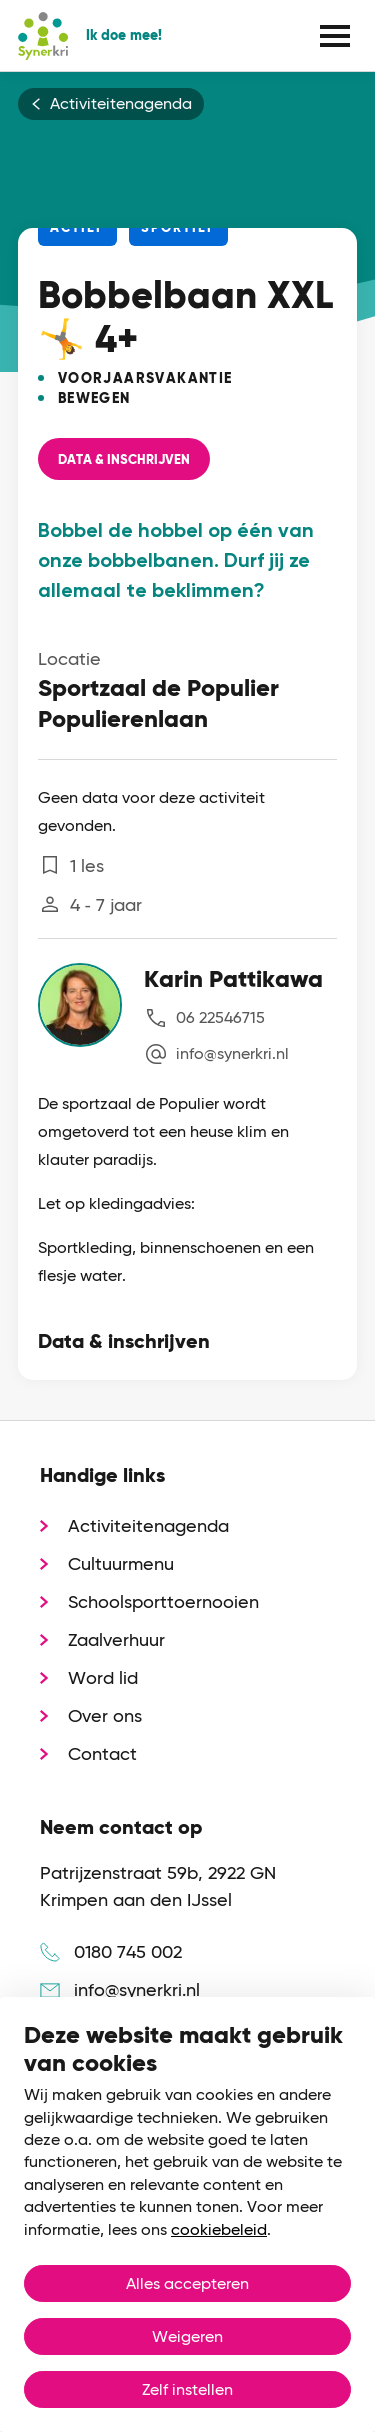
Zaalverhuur (116, 1639)
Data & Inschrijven (124, 460)
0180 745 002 (128, 1951)
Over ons (105, 1715)
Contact (102, 1753)
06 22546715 (220, 1017)
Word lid (103, 1677)
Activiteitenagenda (121, 104)
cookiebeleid (219, 2229)
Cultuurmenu (121, 1563)
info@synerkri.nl (232, 1053)
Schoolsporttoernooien (163, 1601)
